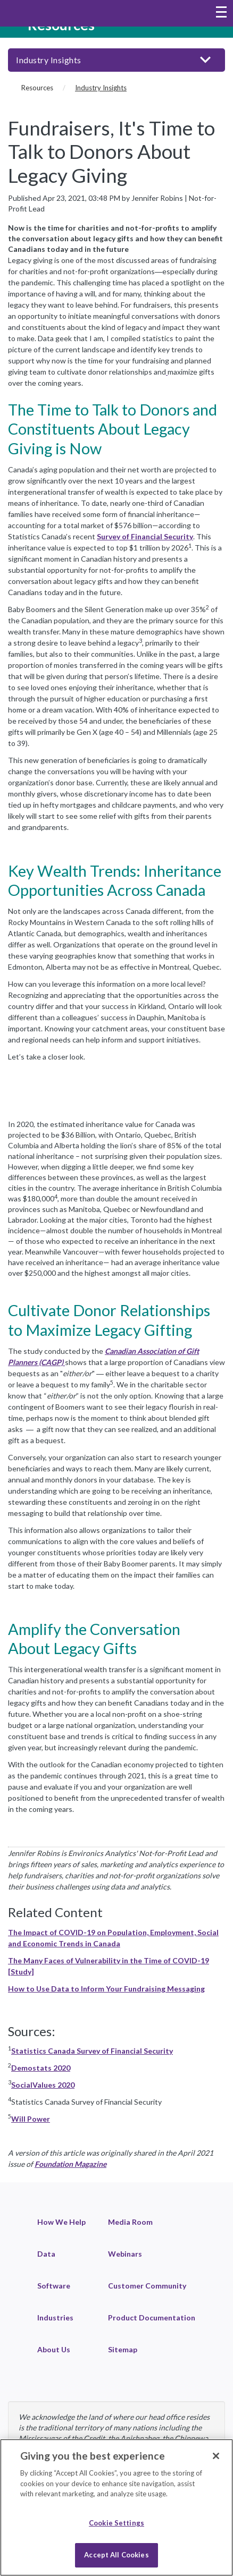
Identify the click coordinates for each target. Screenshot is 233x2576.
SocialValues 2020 (42, 2084)
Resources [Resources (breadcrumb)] (37, 87)
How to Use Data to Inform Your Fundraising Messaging (106, 1988)
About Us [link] (53, 2349)
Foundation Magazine (70, 2163)
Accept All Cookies (116, 2554)
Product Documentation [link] (151, 2317)
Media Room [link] (130, 2221)
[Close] (216, 2456)
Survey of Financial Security (145, 536)
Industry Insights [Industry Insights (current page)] (101, 87)
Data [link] (46, 2253)
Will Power (30, 2118)
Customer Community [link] (147, 2285)
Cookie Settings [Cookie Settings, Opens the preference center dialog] (116, 2523)
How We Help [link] (61, 2221)
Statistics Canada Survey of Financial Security (92, 2050)
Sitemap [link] (122, 2349)
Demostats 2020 (40, 2067)
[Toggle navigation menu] (221, 13)
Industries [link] (55, 2317)
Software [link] (53, 2285)
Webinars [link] (125, 2253)
